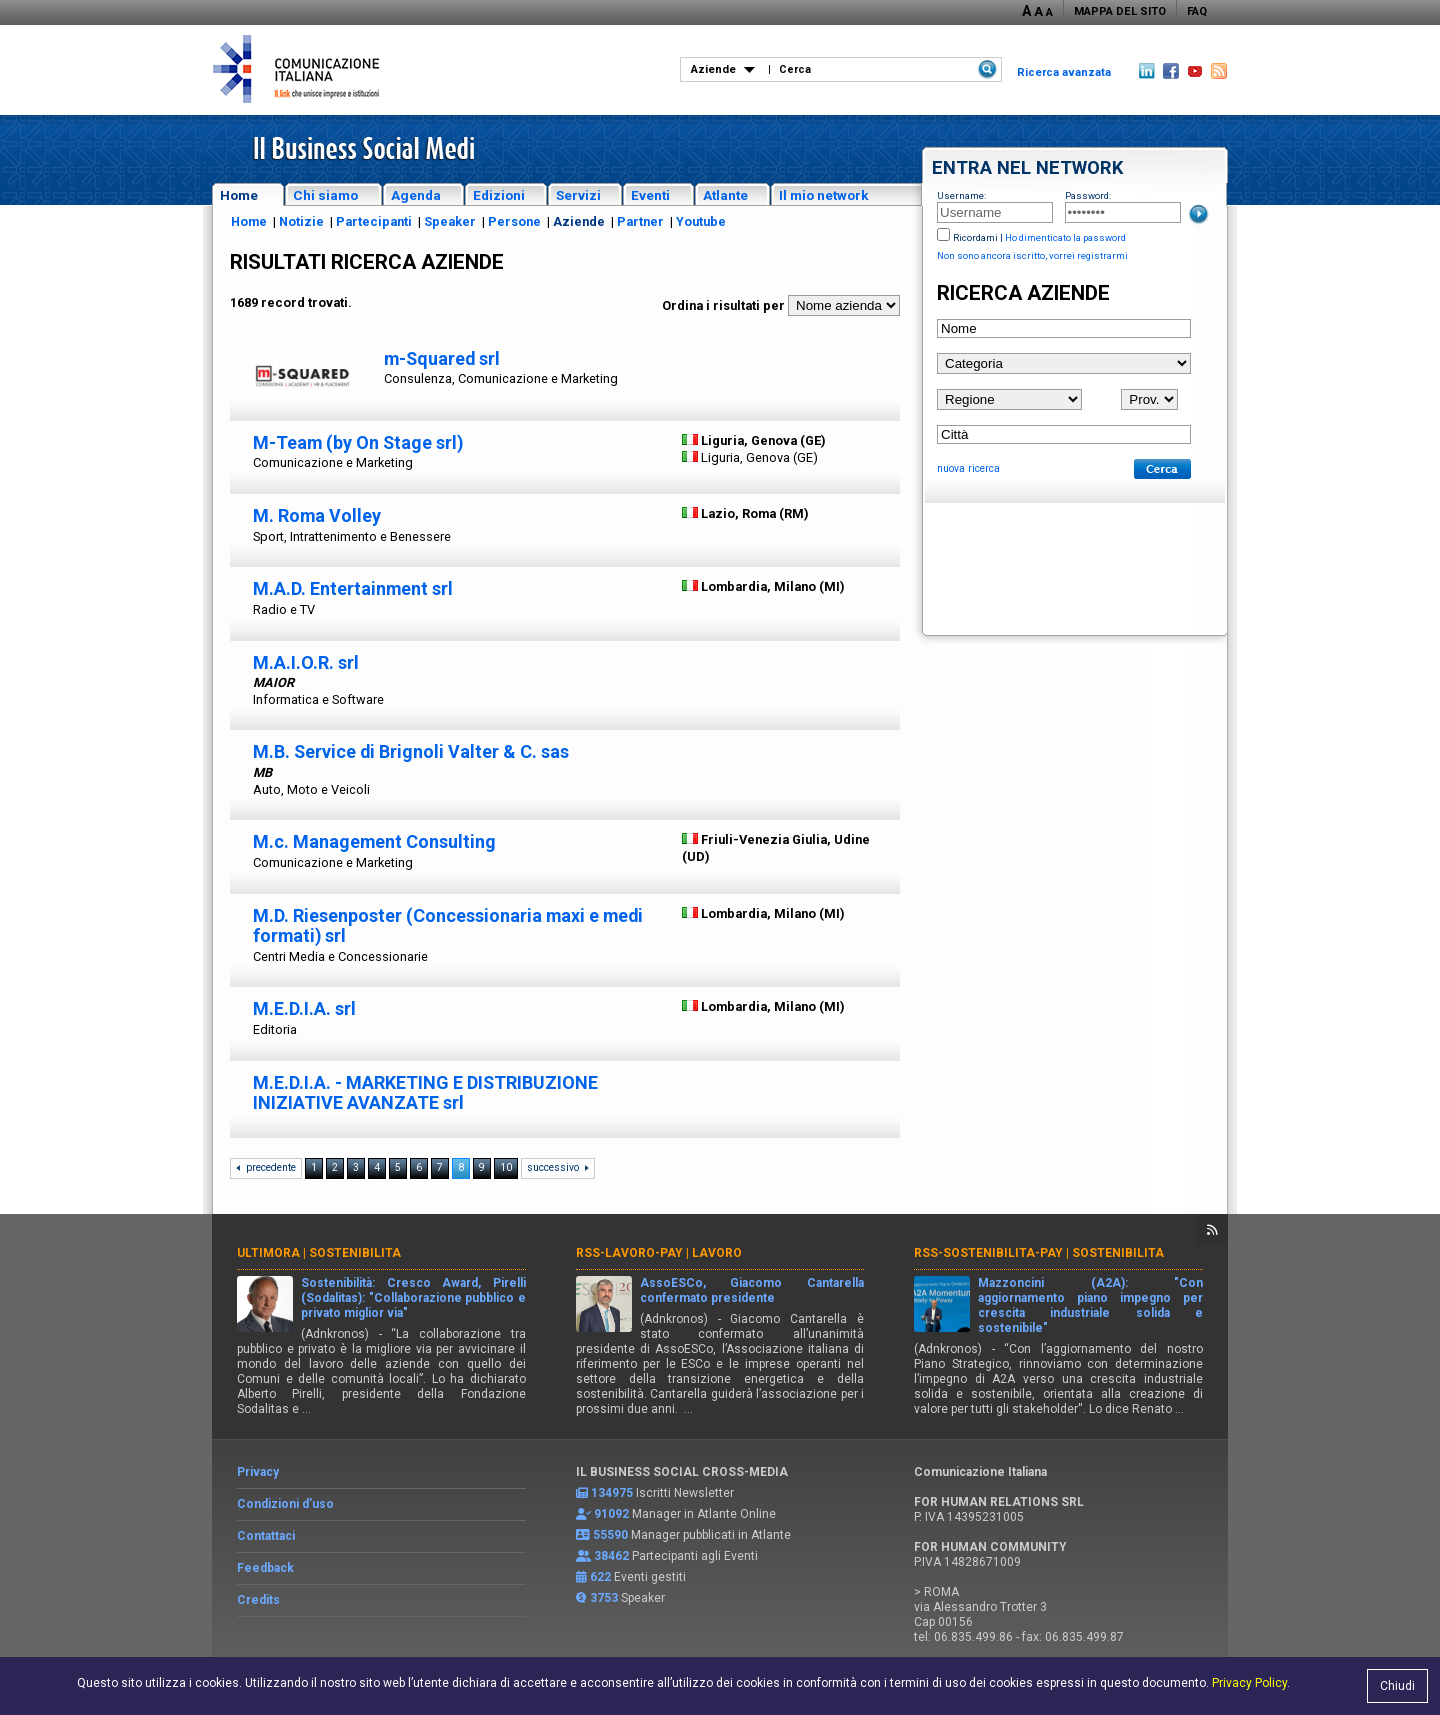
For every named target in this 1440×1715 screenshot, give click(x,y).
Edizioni (499, 195)
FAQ (1197, 11)
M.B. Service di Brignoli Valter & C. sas (411, 751)
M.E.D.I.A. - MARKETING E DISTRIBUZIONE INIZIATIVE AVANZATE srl (425, 1093)
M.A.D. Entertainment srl (353, 588)
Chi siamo (325, 195)
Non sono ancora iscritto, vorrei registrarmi (1032, 255)
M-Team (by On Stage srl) (358, 442)
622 (600, 1577)
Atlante (725, 195)
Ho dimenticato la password (1065, 237)
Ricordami (975, 237)
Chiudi (1397, 1686)
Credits (258, 1600)
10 (506, 1167)
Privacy (258, 1472)
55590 (610, 1535)
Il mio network (824, 195)
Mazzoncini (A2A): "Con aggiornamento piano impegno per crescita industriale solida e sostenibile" (1090, 1305)
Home (239, 195)
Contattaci (266, 1536)
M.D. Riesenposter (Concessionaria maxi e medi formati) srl (448, 926)
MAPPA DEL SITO (1120, 11)
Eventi (650, 195)
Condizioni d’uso (285, 1504)
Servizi (578, 195)
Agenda (416, 195)
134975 (612, 1493)
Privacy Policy (1249, 1683)
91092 (611, 1514)
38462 (611, 1556)
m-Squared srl (442, 358)
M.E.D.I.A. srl (304, 1008)
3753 (604, 1598)
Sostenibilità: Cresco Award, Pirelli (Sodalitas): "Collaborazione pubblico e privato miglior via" (413, 1298)
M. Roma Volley (317, 515)
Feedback (265, 1568)
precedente (271, 1167)
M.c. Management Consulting (374, 841)
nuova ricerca (968, 468)
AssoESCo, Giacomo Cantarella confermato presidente (752, 1290)
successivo (553, 1167)
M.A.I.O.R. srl (306, 662)
